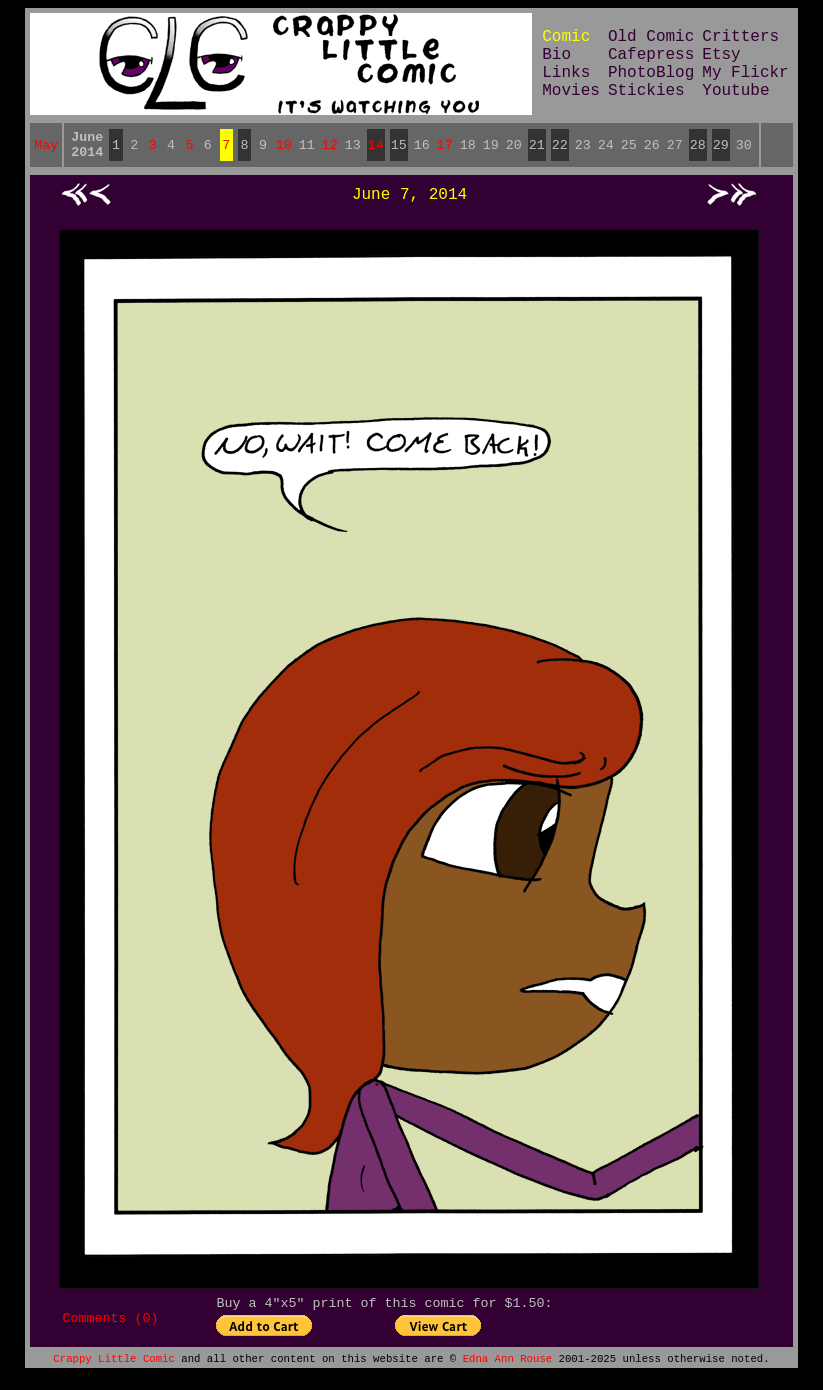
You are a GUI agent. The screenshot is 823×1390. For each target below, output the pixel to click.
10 (284, 148)
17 (445, 148)
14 (376, 148)
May (46, 148)
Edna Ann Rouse (508, 1372)
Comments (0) (110, 1329)
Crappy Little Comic (113, 1372)
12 (330, 148)
